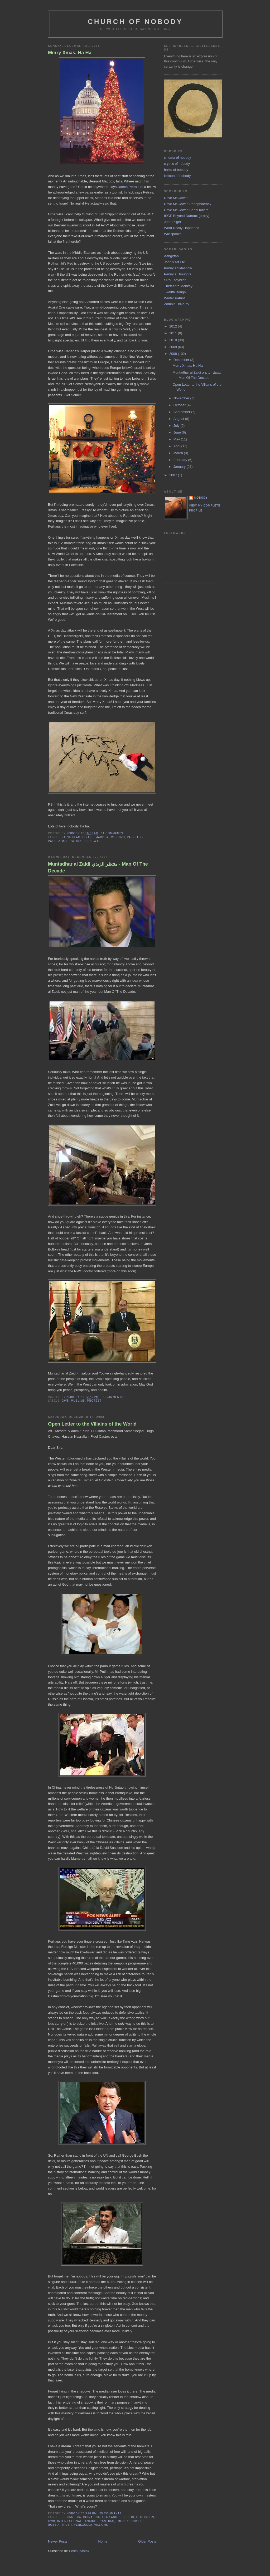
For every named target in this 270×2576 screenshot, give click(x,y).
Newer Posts (58, 2541)
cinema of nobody (177, 158)
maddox (102, 837)
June (177, 432)
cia (97, 2517)
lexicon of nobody (177, 176)
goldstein (145, 2517)
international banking (77, 2521)
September (182, 412)
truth (66, 2524)
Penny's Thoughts (177, 274)
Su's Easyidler (175, 280)
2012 (173, 326)
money (123, 2521)
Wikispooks (172, 234)
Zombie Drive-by (176, 304)
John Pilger (172, 222)
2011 (173, 333)
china (88, 2517)
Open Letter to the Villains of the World (92, 1424)
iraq (112, 2521)
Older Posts (147, 2541)
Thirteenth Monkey (178, 286)
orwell (137, 2521)
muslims (118, 837)
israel (88, 837)
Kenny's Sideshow (178, 268)
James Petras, (128, 187)
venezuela (83, 2524)
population (58, 841)
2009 (173, 347)
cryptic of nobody (177, 164)
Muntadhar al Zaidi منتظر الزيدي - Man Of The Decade (98, 867)
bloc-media (71, 2517)
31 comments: (112, 833)
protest (94, 1400)
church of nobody (135, 22)
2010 (173, 340)
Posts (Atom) (79, 2551)
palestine (135, 837)
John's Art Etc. (175, 262)
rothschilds (81, 841)
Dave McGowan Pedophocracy (187, 204)
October (180, 405)
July (177, 426)
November (181, 398)
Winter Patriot (174, 298)
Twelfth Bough (175, 292)
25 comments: (111, 2513)
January (180, 467)
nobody (201, 497)
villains (101, 2524)
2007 (173, 475)
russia (54, 2524)
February (180, 460)
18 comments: (112, 1397)
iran (102, 2521)
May (177, 439)
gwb (65, 1400)
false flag (71, 837)
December (181, 360)
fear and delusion (118, 2517)
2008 (173, 354)
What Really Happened (181, 228)
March (178, 453)
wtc (97, 841)
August (179, 419)
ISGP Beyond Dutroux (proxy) (186, 216)
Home (103, 2541)
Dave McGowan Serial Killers (186, 210)
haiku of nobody (176, 170)
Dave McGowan (176, 198)
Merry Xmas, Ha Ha (69, 52)
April (177, 446)
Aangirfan (171, 256)
